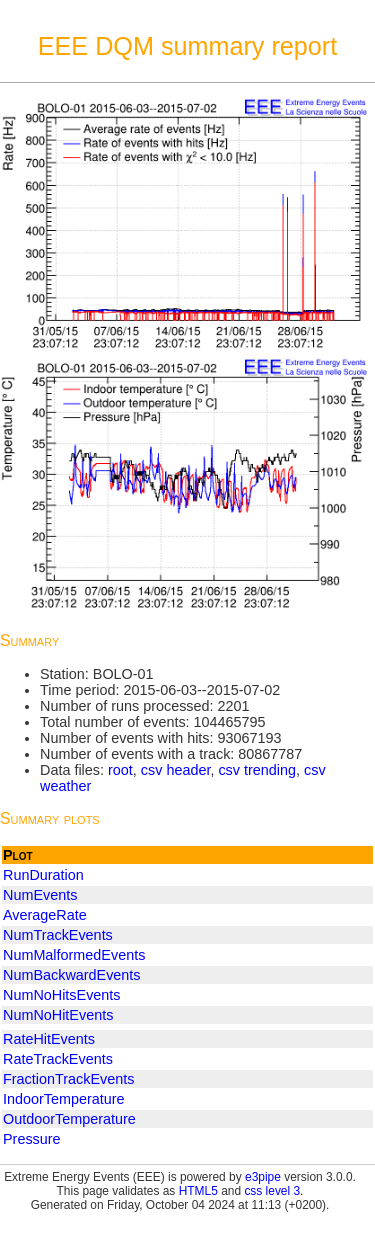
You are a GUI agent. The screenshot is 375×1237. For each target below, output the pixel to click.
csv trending (257, 770)
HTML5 (198, 1191)
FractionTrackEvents (68, 1079)
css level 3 (272, 1191)
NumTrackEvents (58, 935)
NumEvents (40, 895)
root (120, 770)
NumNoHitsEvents (62, 995)
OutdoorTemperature (69, 1119)
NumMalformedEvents (74, 955)
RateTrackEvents (58, 1059)
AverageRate (45, 915)
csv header (176, 770)
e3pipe (263, 1177)
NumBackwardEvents (72, 975)
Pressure (32, 1139)
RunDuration (43, 875)
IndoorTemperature (64, 1099)
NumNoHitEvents (58, 1015)
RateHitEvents (49, 1039)
